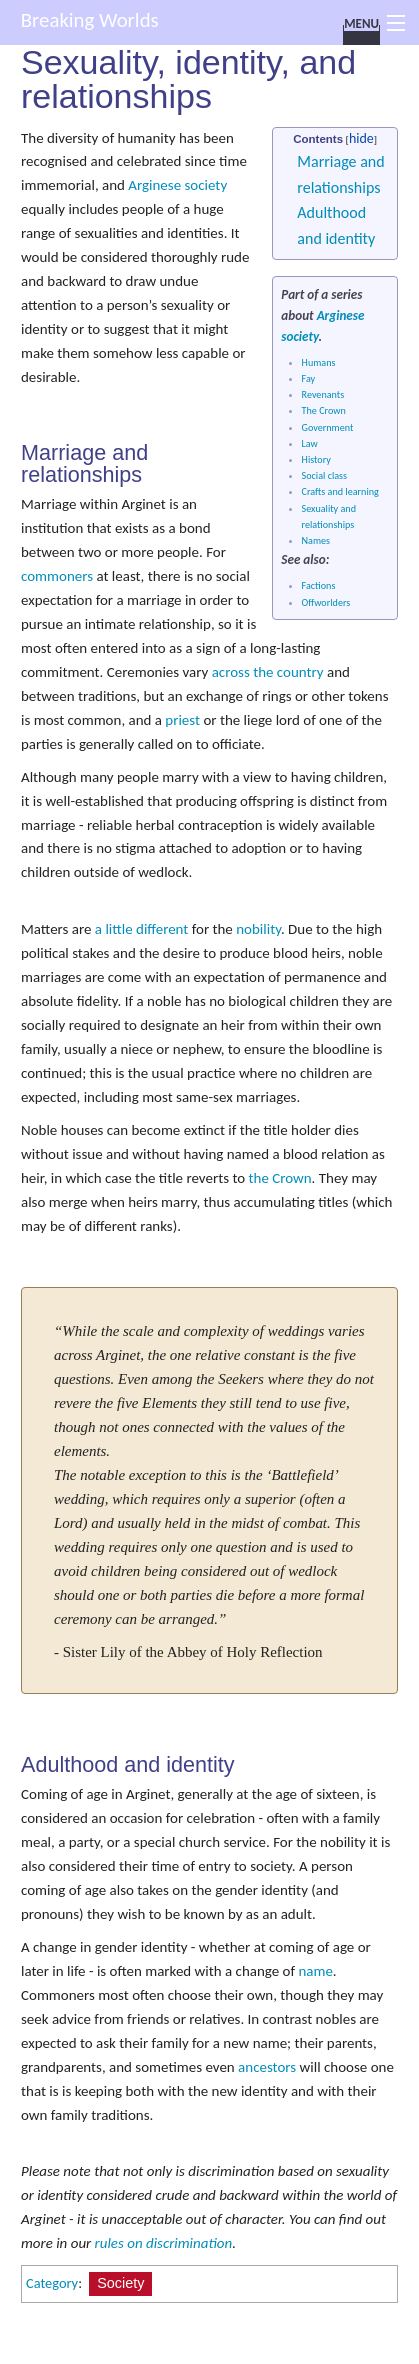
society (299, 336)
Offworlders (326, 602)
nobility (258, 929)
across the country (268, 672)
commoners (57, 576)
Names (316, 540)
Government (328, 427)
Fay (309, 378)
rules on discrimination (164, 2243)
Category (52, 2283)
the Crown (280, 1178)
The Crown (324, 410)
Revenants (323, 394)
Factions (319, 585)
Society (120, 2283)
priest (182, 720)
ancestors (267, 2067)
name (315, 1971)
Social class (324, 475)
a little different (142, 929)
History (316, 459)
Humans (319, 362)
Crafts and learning (340, 491)
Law (310, 443)
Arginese (341, 315)
